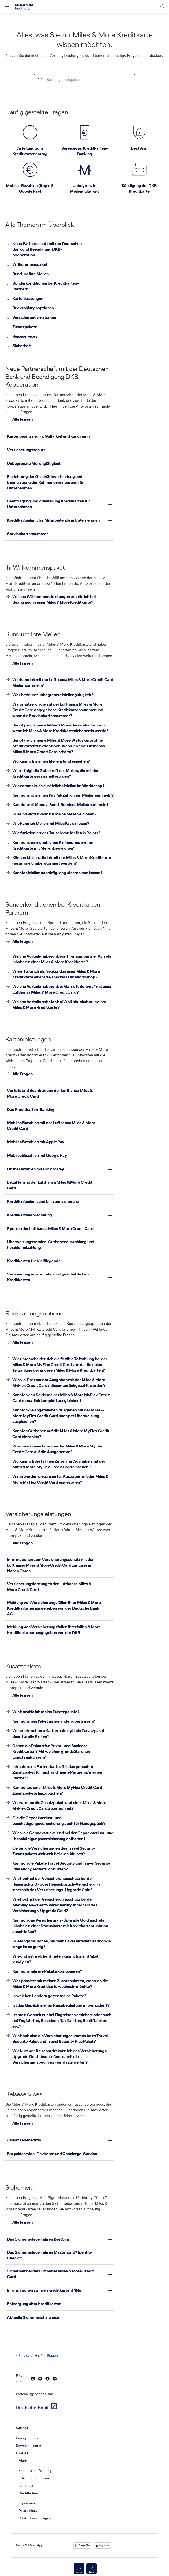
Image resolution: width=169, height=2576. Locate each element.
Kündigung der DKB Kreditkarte (139, 188)
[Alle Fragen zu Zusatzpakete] (19, 1695)
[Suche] (162, 6)
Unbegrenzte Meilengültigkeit (84, 188)
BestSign (139, 148)
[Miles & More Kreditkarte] (44, 7)
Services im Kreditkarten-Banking (84, 151)
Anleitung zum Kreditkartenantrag (30, 151)
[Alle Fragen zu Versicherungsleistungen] (19, 1543)
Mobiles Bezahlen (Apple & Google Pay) (30, 188)
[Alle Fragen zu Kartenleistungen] (19, 1074)
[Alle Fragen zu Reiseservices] (19, 2123)
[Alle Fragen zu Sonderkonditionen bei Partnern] (19, 942)
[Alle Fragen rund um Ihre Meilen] (19, 663)
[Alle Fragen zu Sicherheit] (19, 2222)
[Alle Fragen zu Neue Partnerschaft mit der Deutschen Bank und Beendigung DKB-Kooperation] (19, 419)
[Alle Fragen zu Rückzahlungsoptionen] (19, 1343)
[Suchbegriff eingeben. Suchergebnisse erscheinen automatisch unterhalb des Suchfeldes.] (90, 79)
